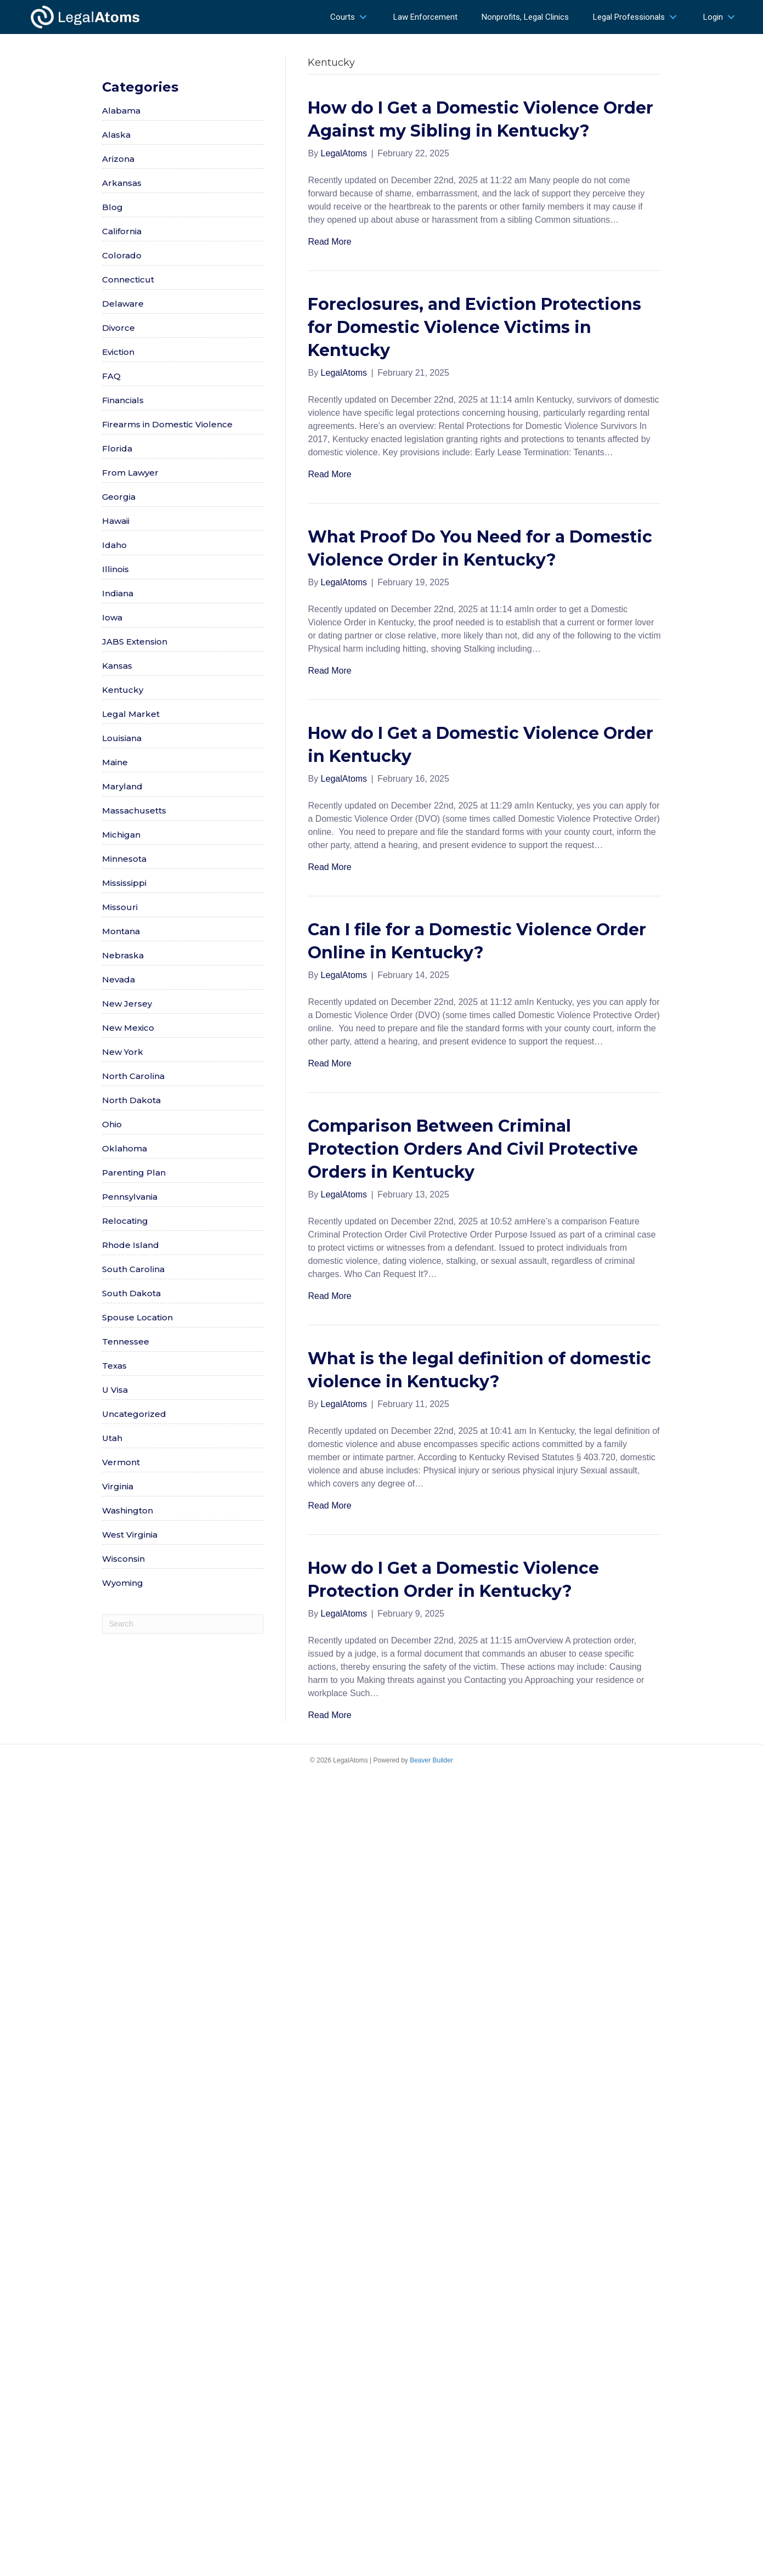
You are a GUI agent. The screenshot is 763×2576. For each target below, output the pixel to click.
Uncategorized (134, 1414)
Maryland (122, 786)
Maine (115, 762)
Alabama (121, 110)
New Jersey (127, 1003)
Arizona (118, 159)
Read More (329, 241)
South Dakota (131, 1293)
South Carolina (133, 1269)
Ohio (112, 1124)
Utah (112, 1438)
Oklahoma (124, 1148)
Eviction (118, 352)
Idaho (114, 545)
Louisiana (122, 738)
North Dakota (131, 1100)
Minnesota (124, 859)
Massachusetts (134, 810)
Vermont (121, 1462)
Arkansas (122, 183)
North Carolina (133, 1076)
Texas (114, 1365)
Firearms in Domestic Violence (167, 424)
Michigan (121, 834)
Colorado (122, 255)
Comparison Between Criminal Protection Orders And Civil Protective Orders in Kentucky (473, 1149)
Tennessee (125, 1341)
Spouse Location (137, 1317)
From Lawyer (130, 472)
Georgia (118, 497)
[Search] (183, 1624)
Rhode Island (130, 1245)
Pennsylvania (129, 1196)
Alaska (116, 134)
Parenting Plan (134, 1172)
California (122, 231)
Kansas (117, 665)
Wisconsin (123, 1558)
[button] (363, 17)
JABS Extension (134, 641)
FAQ (111, 376)
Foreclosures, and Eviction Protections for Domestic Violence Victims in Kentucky (474, 327)
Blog (112, 207)
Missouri (120, 907)
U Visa (115, 1390)
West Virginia (129, 1534)
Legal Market (131, 714)
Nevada (118, 979)
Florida (117, 448)
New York (122, 1052)
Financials (123, 400)
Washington (127, 1510)
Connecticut (128, 279)
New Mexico (128, 1028)
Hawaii (115, 521)
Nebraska (123, 955)
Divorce (118, 328)
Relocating (125, 1221)
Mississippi (124, 883)
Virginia (117, 1486)
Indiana (117, 593)
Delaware (123, 303)
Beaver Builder (431, 1760)
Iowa (112, 617)
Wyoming (122, 1583)
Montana (121, 931)
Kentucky (122, 690)
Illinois (115, 569)
